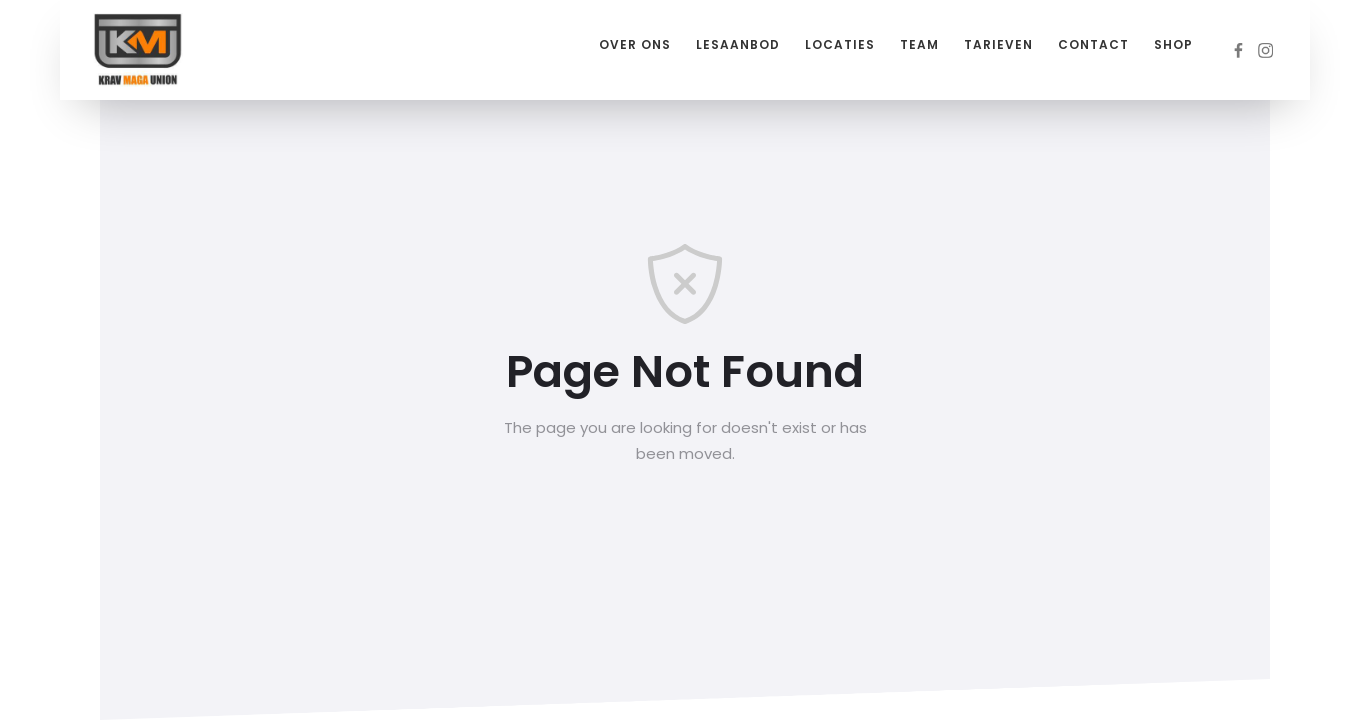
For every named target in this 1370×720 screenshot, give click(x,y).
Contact (1093, 44)
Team (919, 44)
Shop (1173, 44)
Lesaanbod (738, 44)
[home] (138, 49)
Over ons (635, 44)
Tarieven (998, 44)
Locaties (840, 44)
